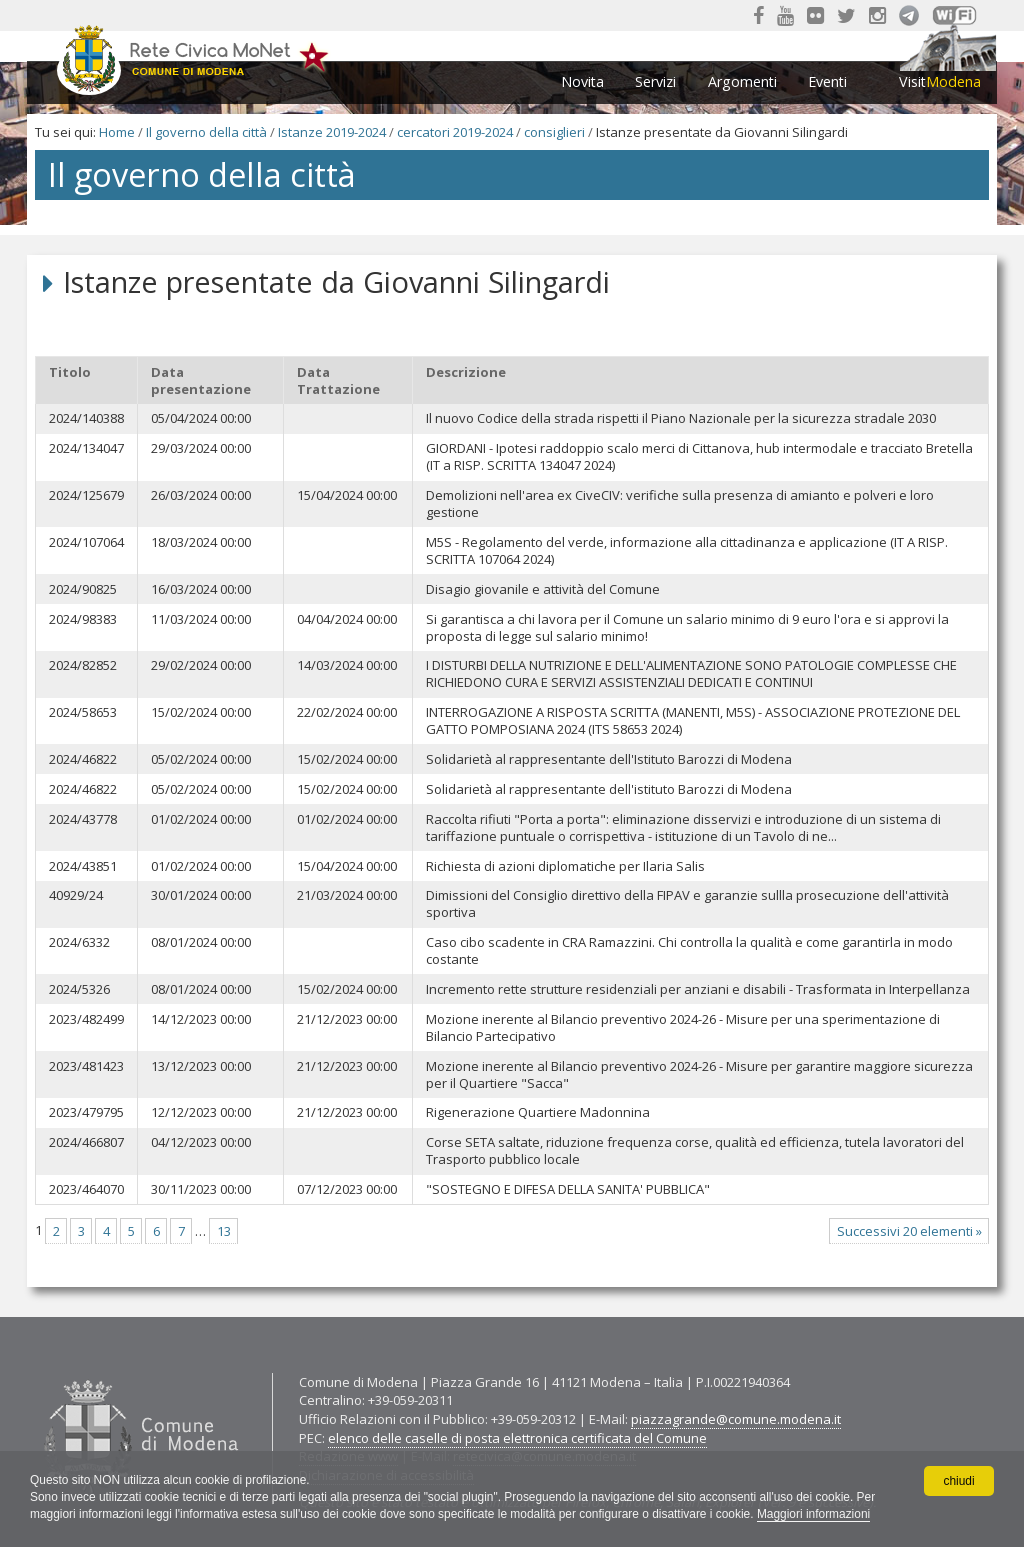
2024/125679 (86, 495)
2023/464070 (86, 1189)
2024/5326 (79, 989)
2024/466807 (86, 1142)
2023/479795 (86, 1112)
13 (224, 1231)
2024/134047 (86, 448)
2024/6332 (79, 942)
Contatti (39, 1372)
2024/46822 (83, 759)
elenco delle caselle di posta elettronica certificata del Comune (517, 1438)
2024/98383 (83, 619)
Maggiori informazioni (819, 1514)
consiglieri (554, 132)
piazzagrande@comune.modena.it (736, 1419)
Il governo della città (206, 132)
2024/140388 (86, 418)
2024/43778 (83, 819)
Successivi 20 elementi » (909, 1231)
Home (117, 132)
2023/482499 (86, 1019)
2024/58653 (83, 712)
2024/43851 (83, 866)
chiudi (958, 1481)
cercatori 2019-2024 (455, 132)
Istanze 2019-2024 (332, 132)
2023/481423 (86, 1066)
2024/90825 (83, 589)
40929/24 (76, 895)
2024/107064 (86, 542)
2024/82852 (83, 665)
